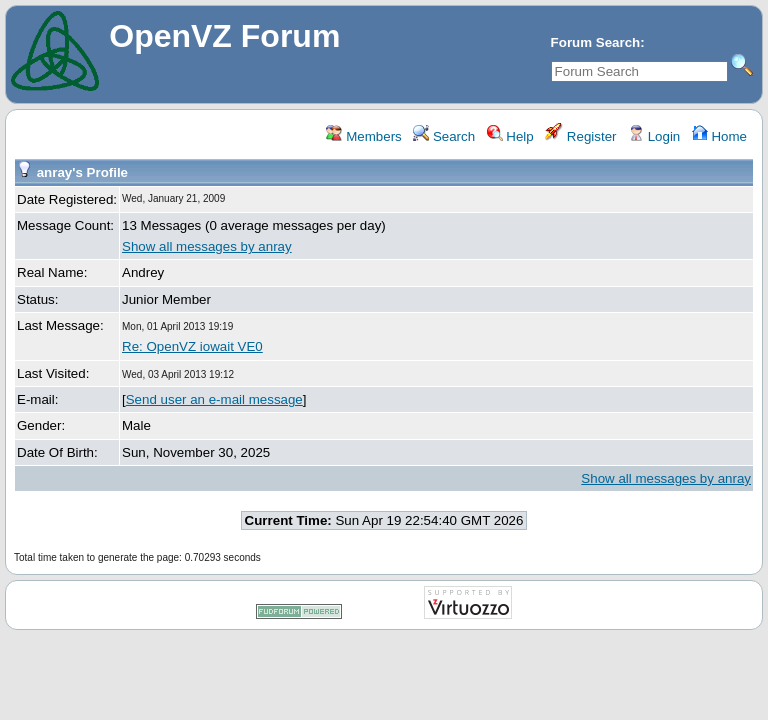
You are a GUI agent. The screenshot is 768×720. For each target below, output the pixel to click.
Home (719, 136)
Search (444, 136)
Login (654, 136)
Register (580, 136)
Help (510, 136)
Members (363, 136)
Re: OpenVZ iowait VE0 (192, 346)
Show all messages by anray (207, 246)
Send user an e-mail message (214, 399)
